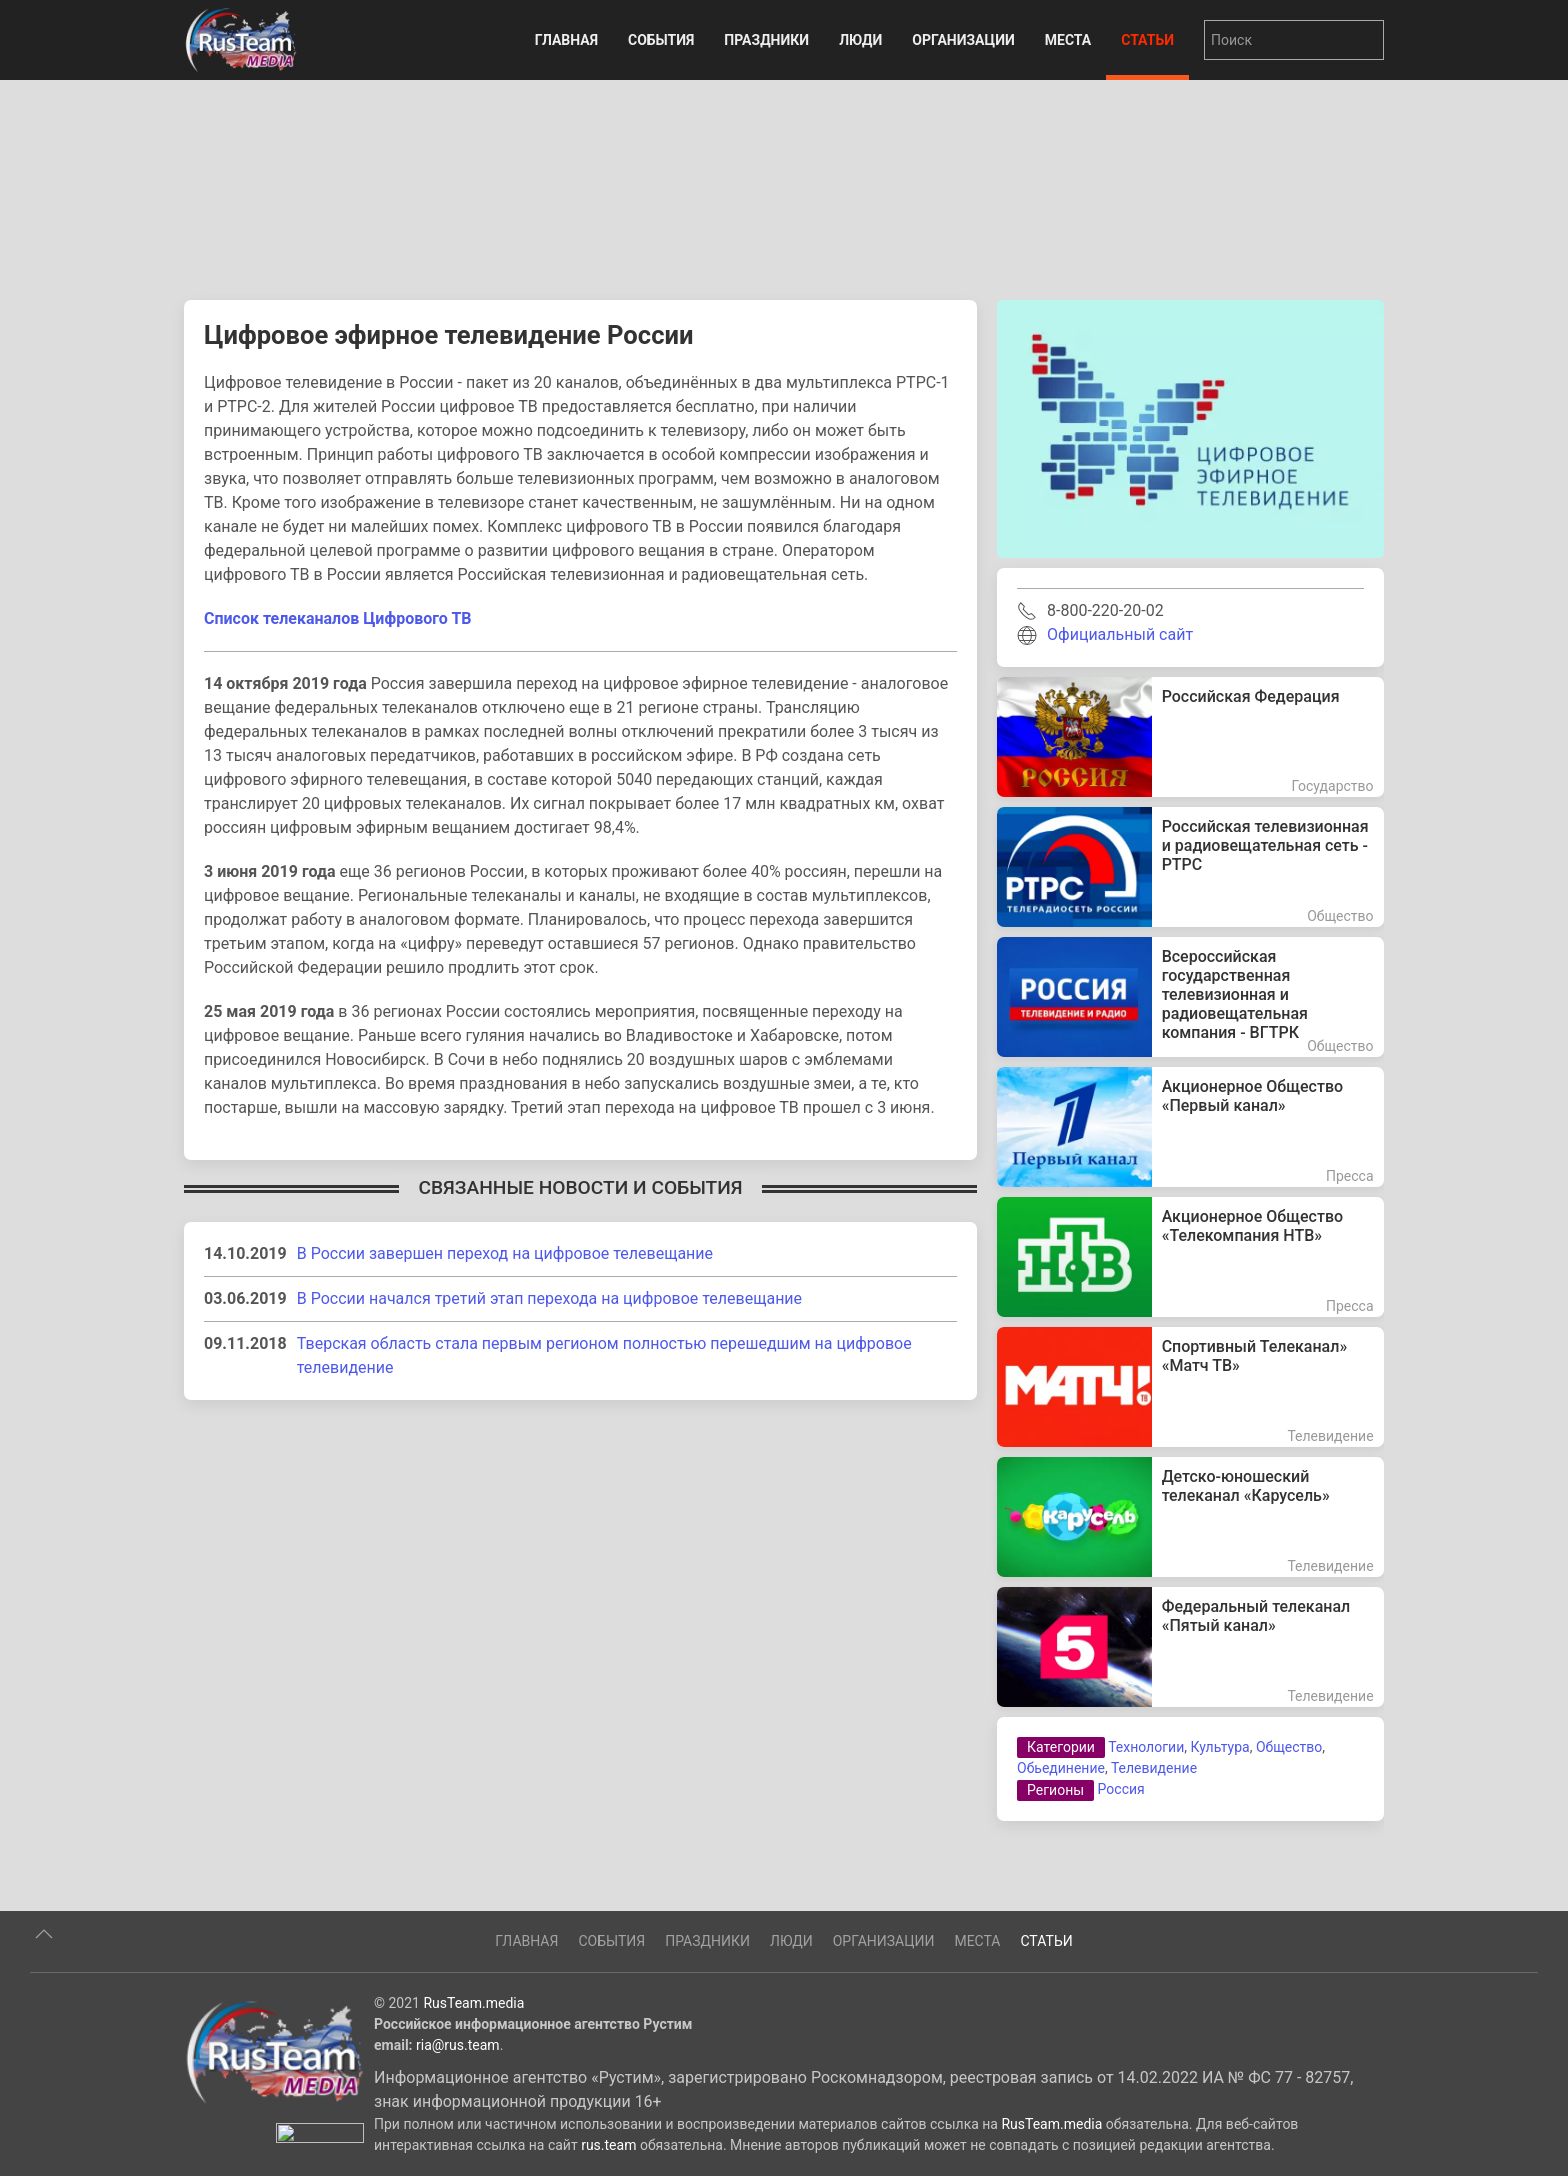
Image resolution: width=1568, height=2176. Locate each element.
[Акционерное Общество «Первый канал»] (1190, 1127)
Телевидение (1154, 1768)
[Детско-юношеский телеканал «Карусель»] (1190, 1517)
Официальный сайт (1120, 634)
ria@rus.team (458, 2115)
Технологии (1146, 1747)
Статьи (1147, 40)
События (661, 40)
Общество (1289, 1747)
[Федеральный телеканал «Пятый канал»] (1190, 1647)
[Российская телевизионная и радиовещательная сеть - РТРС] (1190, 867)
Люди (860, 40)
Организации (963, 40)
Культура (1219, 1747)
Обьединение (1061, 1768)
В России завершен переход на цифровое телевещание (505, 1253)
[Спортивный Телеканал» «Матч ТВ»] (1190, 1387)
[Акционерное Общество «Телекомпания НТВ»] (1190, 1257)
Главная (566, 40)
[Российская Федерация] (1190, 737)
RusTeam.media (473, 2073)
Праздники (766, 40)
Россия (1121, 1789)
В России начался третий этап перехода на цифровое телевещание (549, 1298)
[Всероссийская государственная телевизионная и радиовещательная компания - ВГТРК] (1190, 997)
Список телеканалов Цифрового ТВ (338, 618)
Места (1068, 40)
